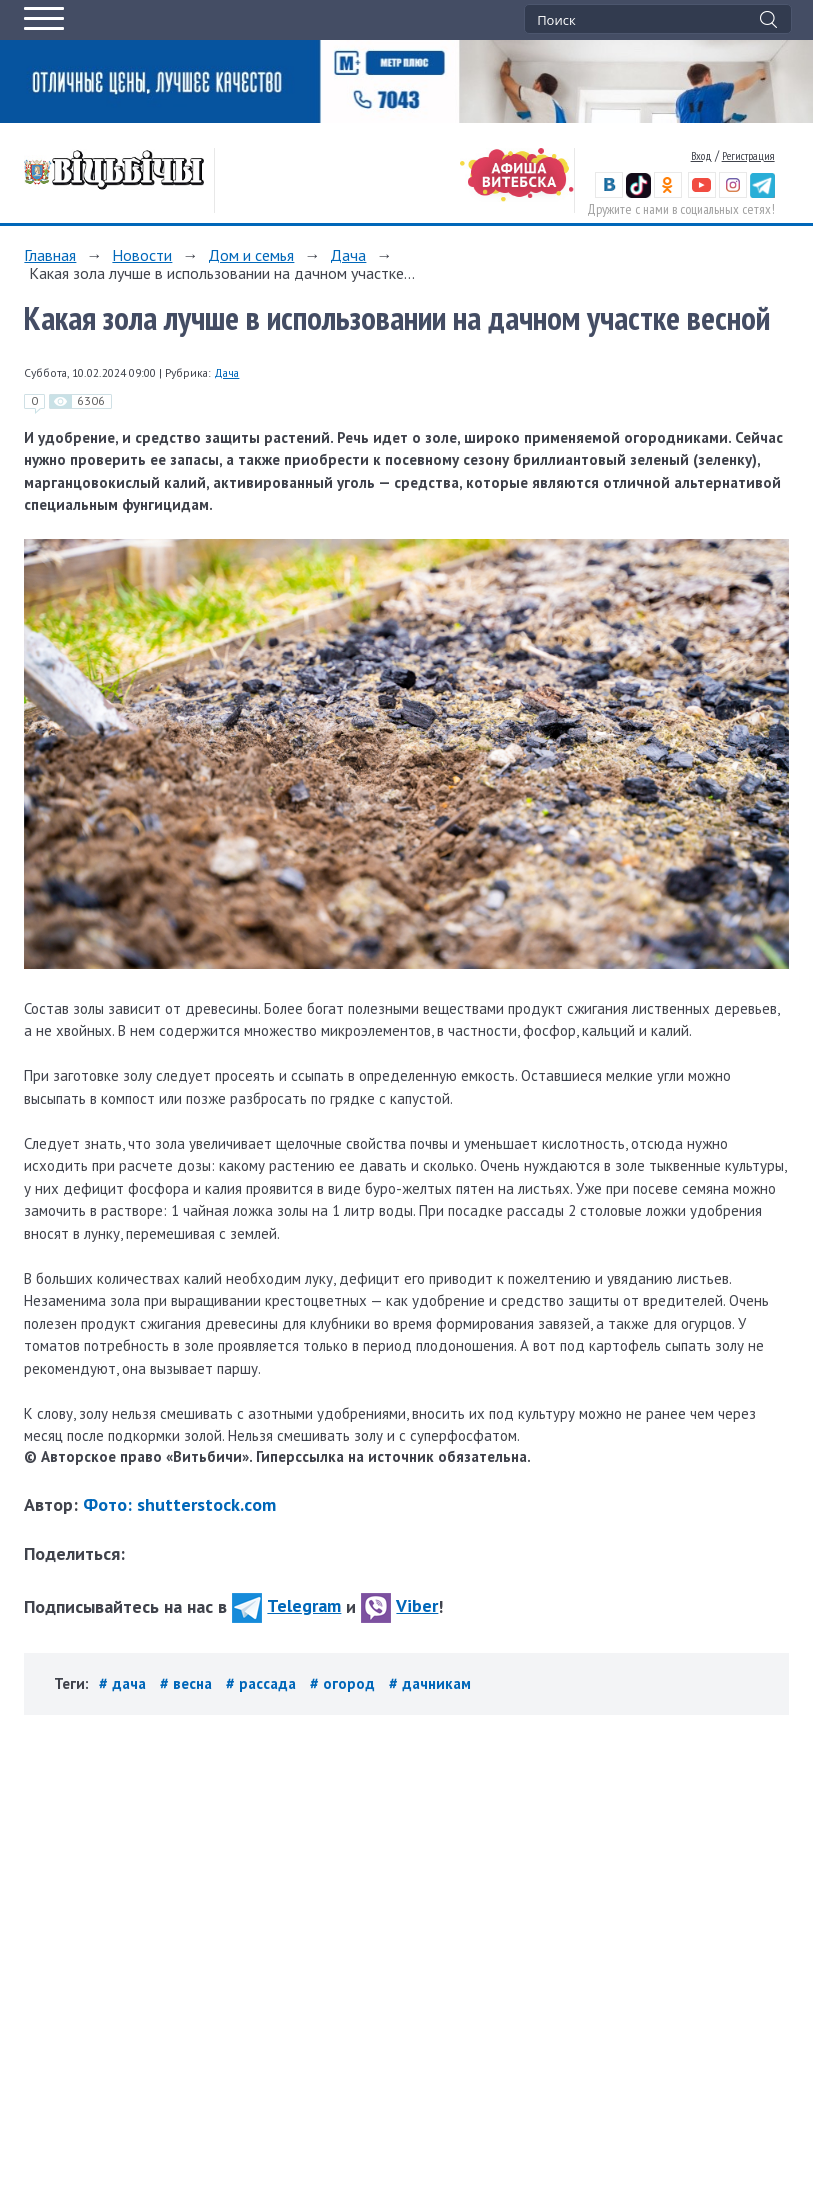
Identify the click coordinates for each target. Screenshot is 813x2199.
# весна (188, 1683)
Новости (142, 255)
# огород (344, 1683)
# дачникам (430, 1683)
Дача (348, 255)
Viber (399, 1605)
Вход (701, 155)
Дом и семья (251, 255)
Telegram (286, 1605)
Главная (50, 255)
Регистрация (748, 155)
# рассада (263, 1683)
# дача (124, 1683)
